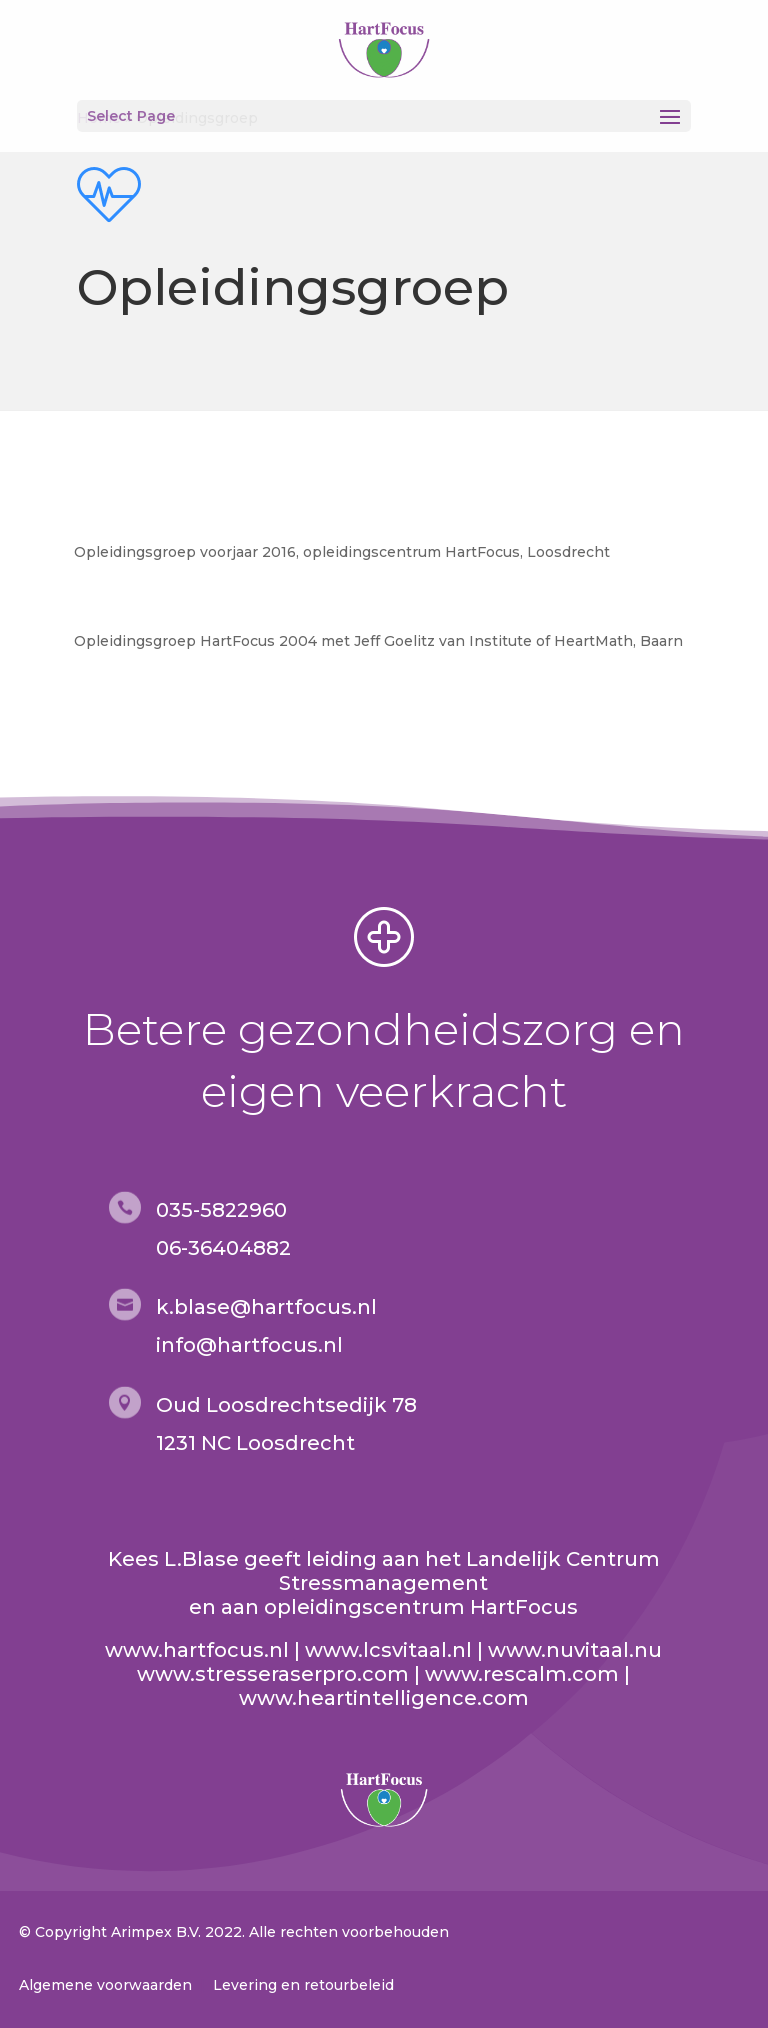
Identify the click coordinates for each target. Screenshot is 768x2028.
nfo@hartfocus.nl (252, 1345)
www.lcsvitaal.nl (388, 1650)
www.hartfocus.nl (197, 1650)
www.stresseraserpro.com (273, 1674)
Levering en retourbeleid (303, 1985)
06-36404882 (223, 1248)
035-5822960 (221, 1210)
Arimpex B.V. (156, 1932)
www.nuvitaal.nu (575, 1650)
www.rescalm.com (522, 1674)
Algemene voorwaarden (105, 1985)
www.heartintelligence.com (384, 1698)
